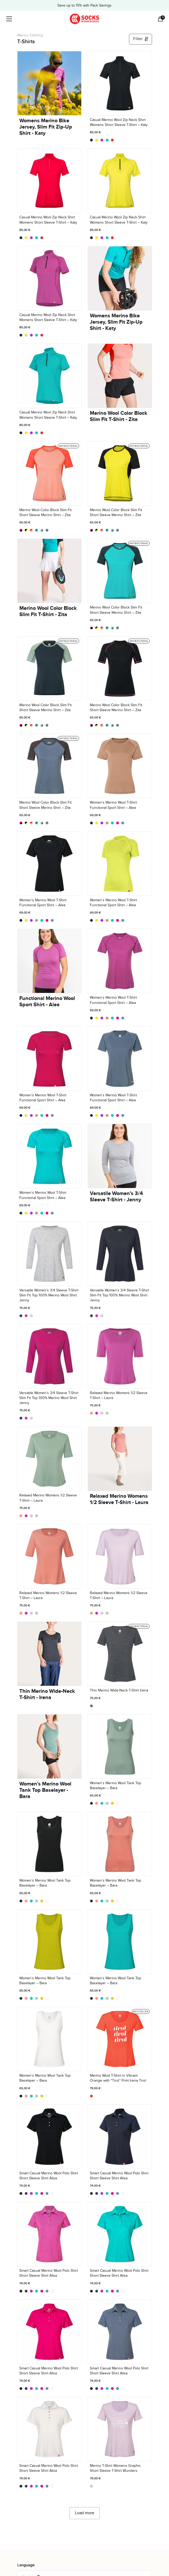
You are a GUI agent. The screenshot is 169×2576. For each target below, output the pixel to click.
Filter (140, 38)
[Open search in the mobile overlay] (151, 19)
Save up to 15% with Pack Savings (84, 5)
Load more (84, 2513)
